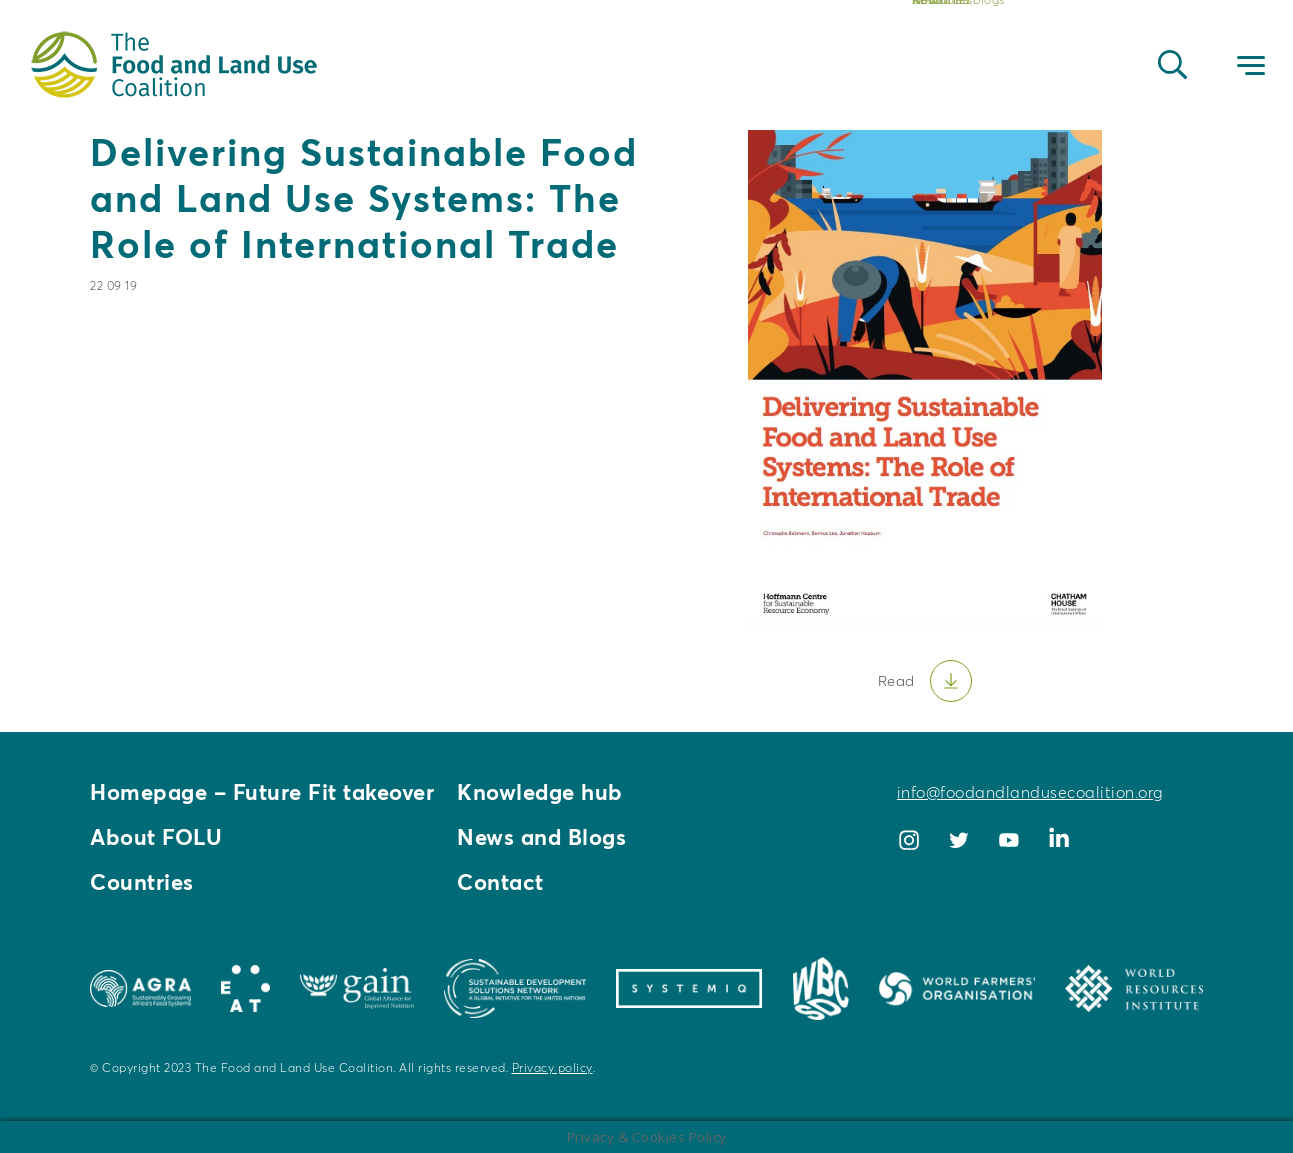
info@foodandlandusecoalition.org (1030, 792)
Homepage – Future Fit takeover (262, 792)
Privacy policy (552, 1067)
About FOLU (156, 837)
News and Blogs (541, 837)
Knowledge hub (540, 792)
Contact (500, 882)
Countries (142, 882)
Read (896, 680)
